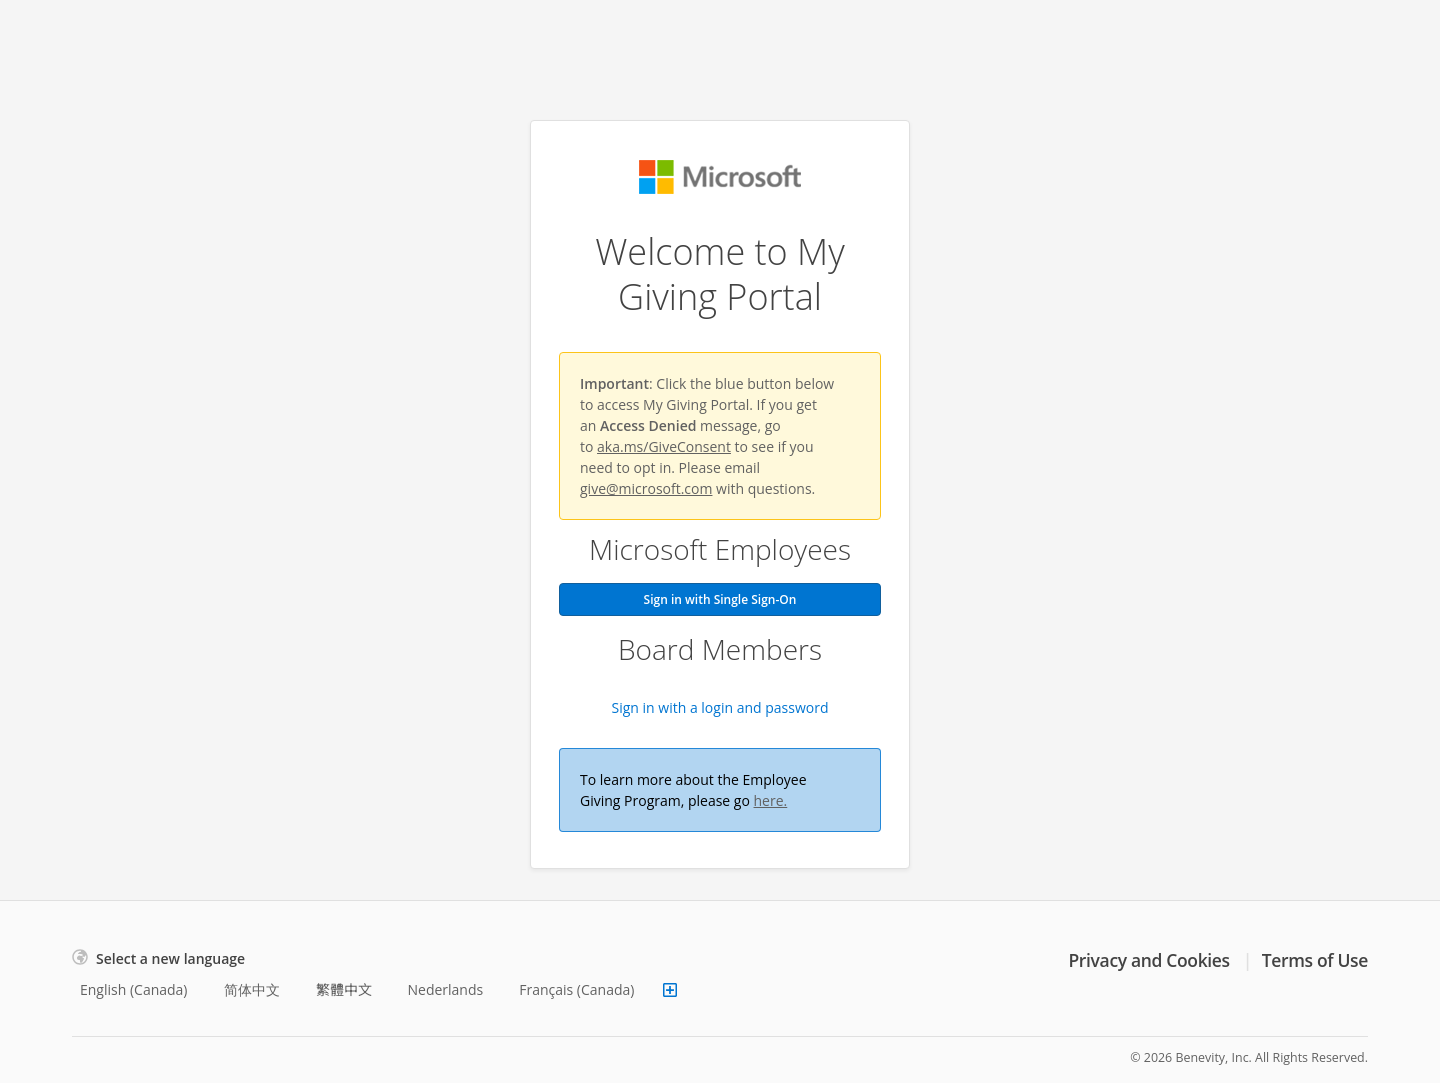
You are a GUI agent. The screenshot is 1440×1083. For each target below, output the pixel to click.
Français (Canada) (576, 989)
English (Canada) (134, 989)
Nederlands (446, 989)
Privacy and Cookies (1148, 960)
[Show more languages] (670, 990)
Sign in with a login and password (720, 707)
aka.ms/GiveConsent (664, 446)
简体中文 (252, 989)
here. (771, 800)
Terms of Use (1315, 960)
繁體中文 (344, 989)
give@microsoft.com (646, 488)
